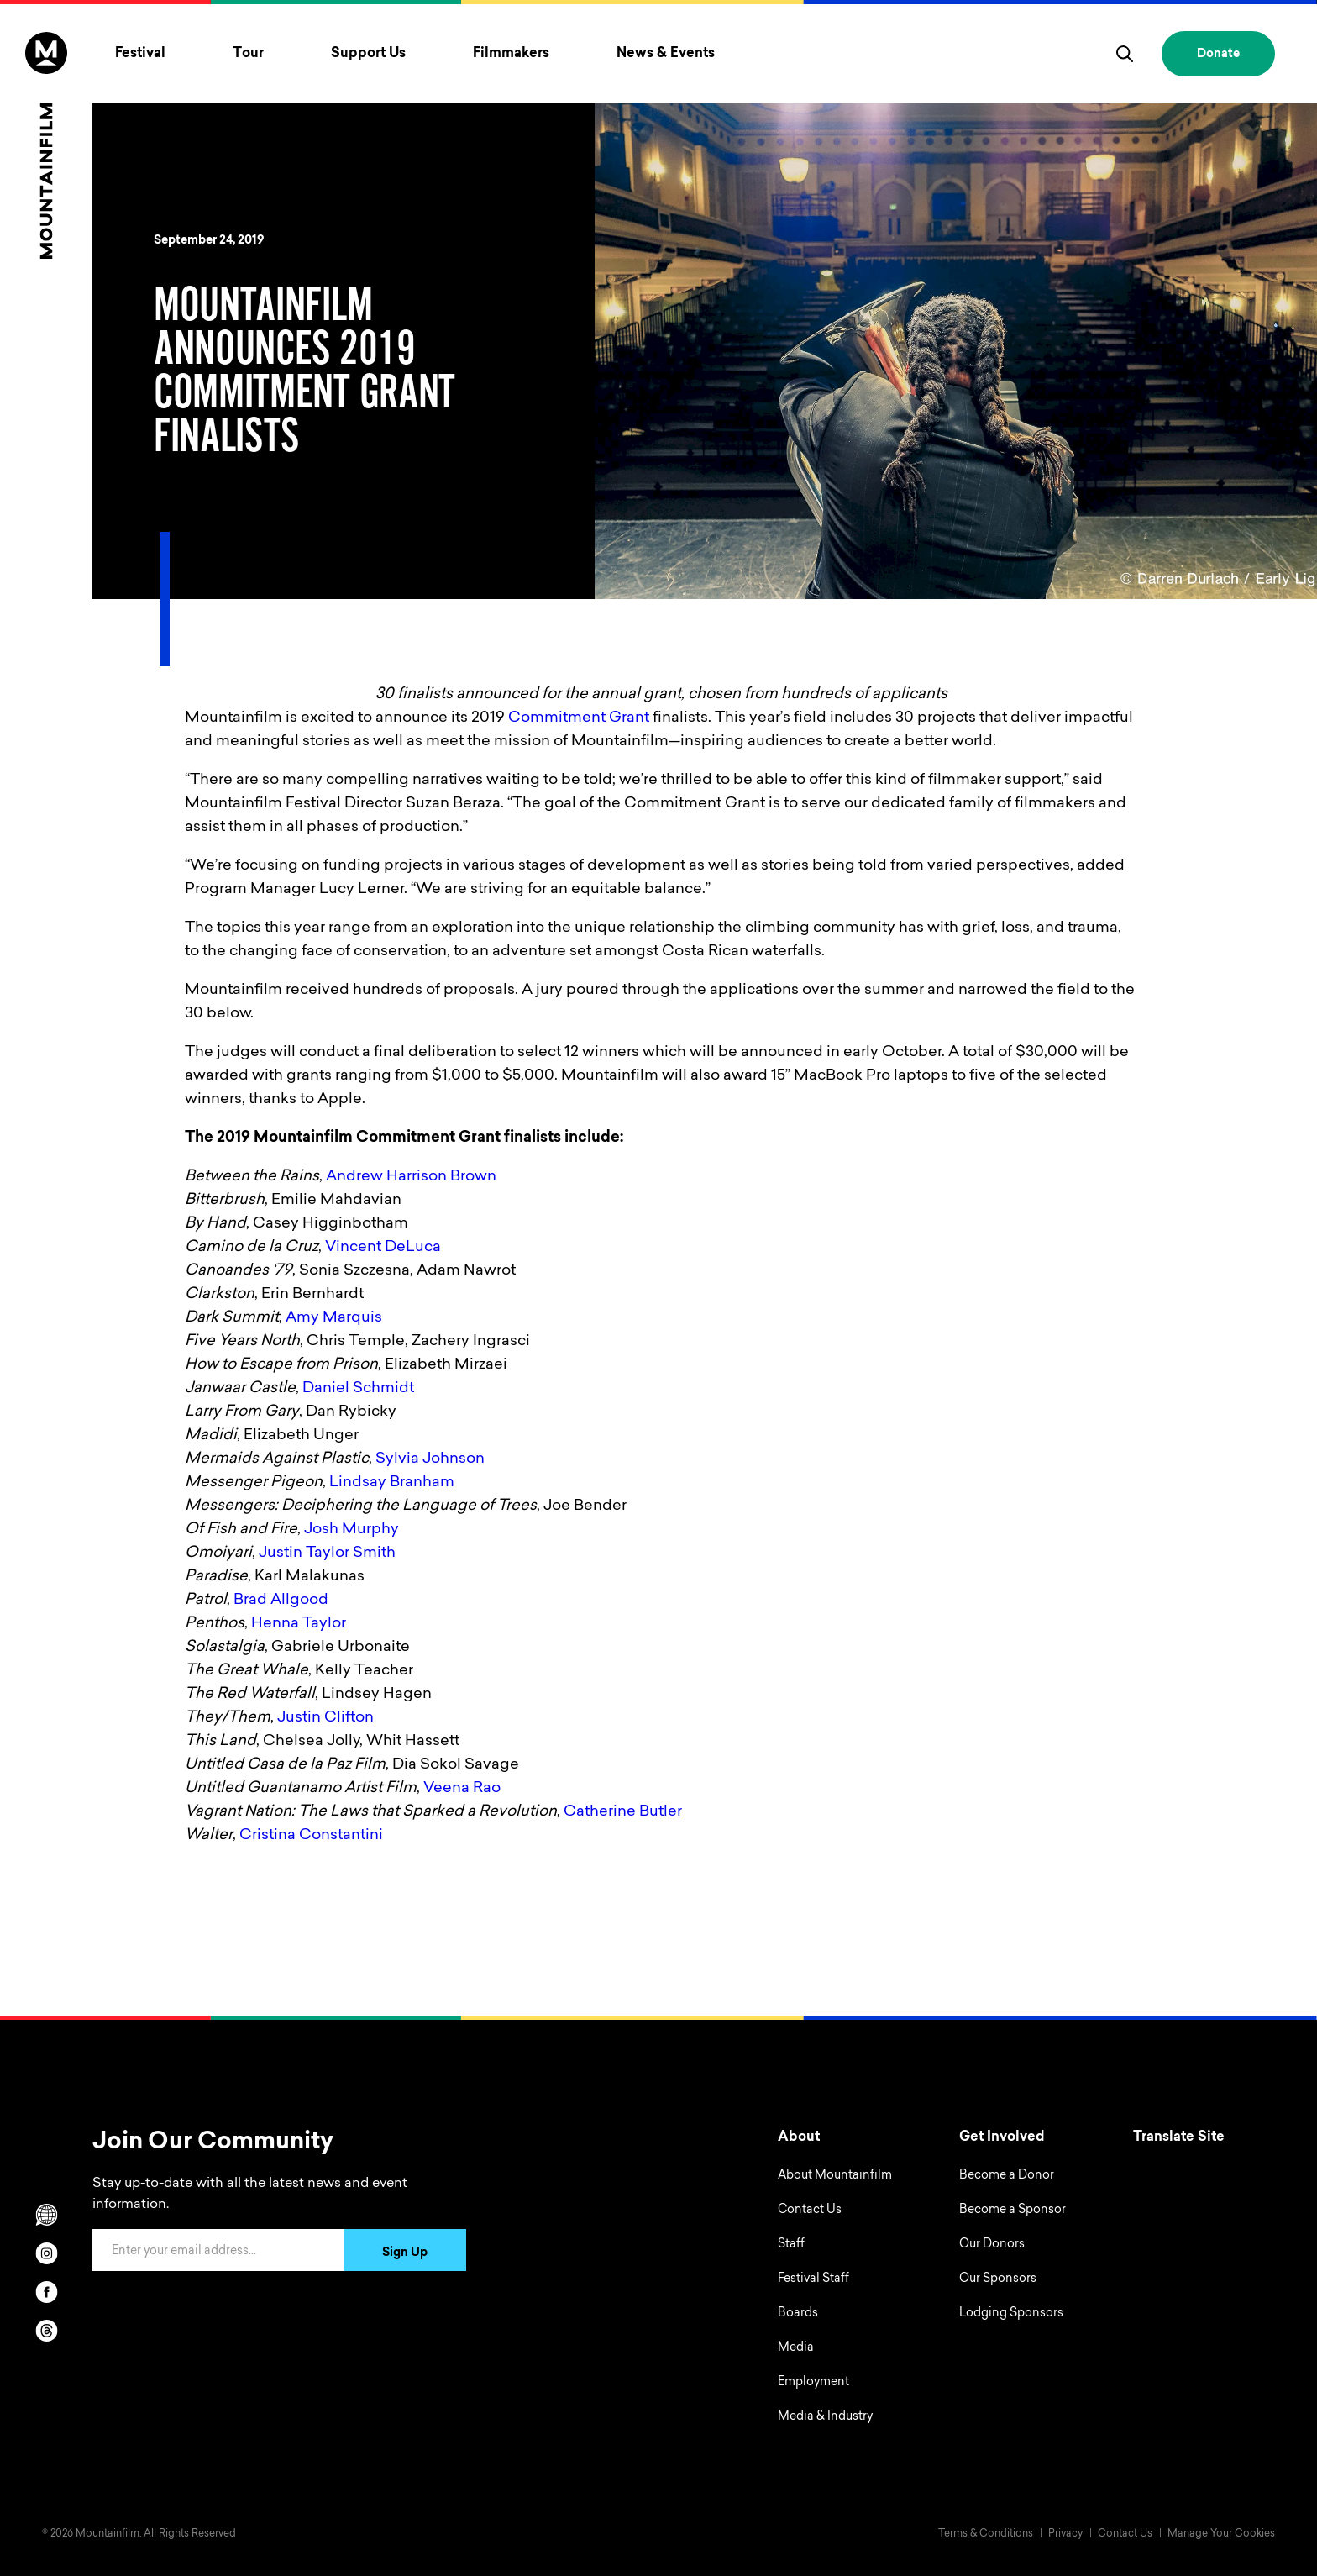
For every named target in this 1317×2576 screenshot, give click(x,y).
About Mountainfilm (835, 2176)
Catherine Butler (623, 1812)
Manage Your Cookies (1221, 2534)
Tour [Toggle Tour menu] (248, 53)
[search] (1124, 54)
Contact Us (810, 2210)
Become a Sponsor (1012, 2210)
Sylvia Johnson (430, 1459)
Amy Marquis (334, 1318)
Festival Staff (813, 2279)
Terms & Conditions (985, 2534)
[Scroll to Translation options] (46, 2215)
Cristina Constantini (311, 1835)
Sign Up (405, 2253)
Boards (798, 2314)
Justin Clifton (325, 1718)
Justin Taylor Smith (327, 1553)
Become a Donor (1006, 2176)
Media (796, 2348)
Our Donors (992, 2245)
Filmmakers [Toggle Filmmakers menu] (511, 53)
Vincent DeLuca (383, 1247)
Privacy (1065, 2534)
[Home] (46, 145)
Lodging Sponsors (1011, 2314)
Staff (791, 2245)
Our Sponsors (997, 2279)
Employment (813, 2383)
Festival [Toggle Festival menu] (140, 53)
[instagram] (46, 2253)
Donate (1218, 54)
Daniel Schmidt (358, 1388)
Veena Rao (462, 1788)
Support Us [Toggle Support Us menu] (368, 53)
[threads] (46, 2331)
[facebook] (46, 2292)
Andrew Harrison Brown (411, 1177)
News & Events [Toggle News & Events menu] (666, 53)
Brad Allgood (280, 1600)
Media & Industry (825, 2417)
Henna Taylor (298, 1624)
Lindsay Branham (391, 1482)
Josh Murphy (351, 1530)
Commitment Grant (578, 718)
